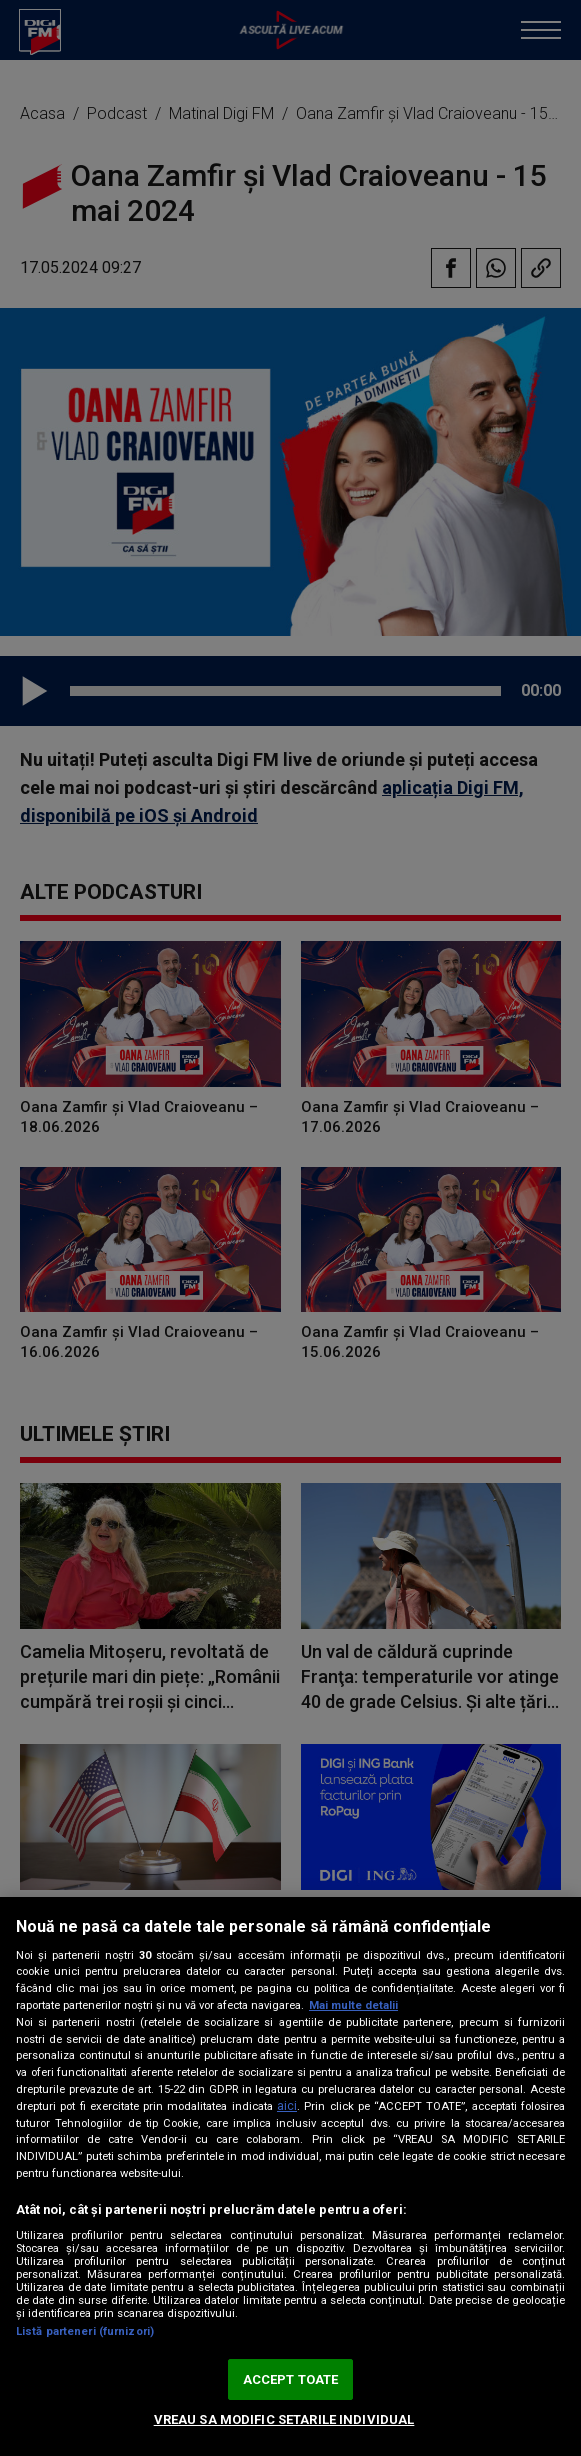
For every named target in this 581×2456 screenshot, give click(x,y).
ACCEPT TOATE (291, 2379)
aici (287, 2106)
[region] (290, 2176)
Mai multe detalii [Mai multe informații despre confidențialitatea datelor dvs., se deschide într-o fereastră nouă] (353, 2005)
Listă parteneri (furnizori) (85, 2331)
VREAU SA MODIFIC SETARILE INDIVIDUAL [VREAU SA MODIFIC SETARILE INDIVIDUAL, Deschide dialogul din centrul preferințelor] (284, 2419)
